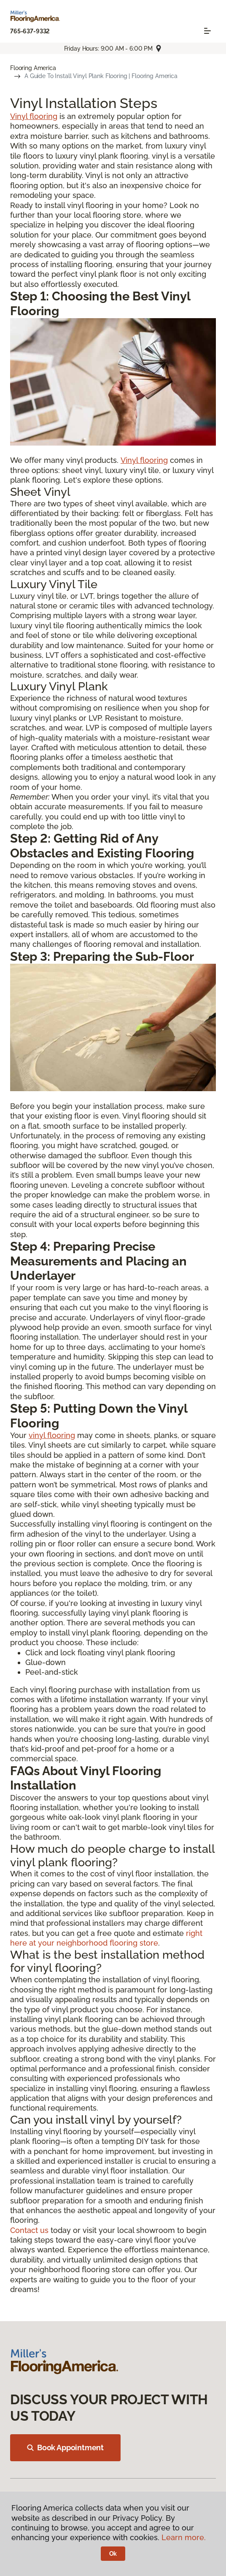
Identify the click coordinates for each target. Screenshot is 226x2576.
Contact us (29, 2230)
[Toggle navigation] (207, 30)
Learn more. (183, 2537)
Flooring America (33, 68)
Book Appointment (65, 2447)
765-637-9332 (30, 31)
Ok (113, 2553)
